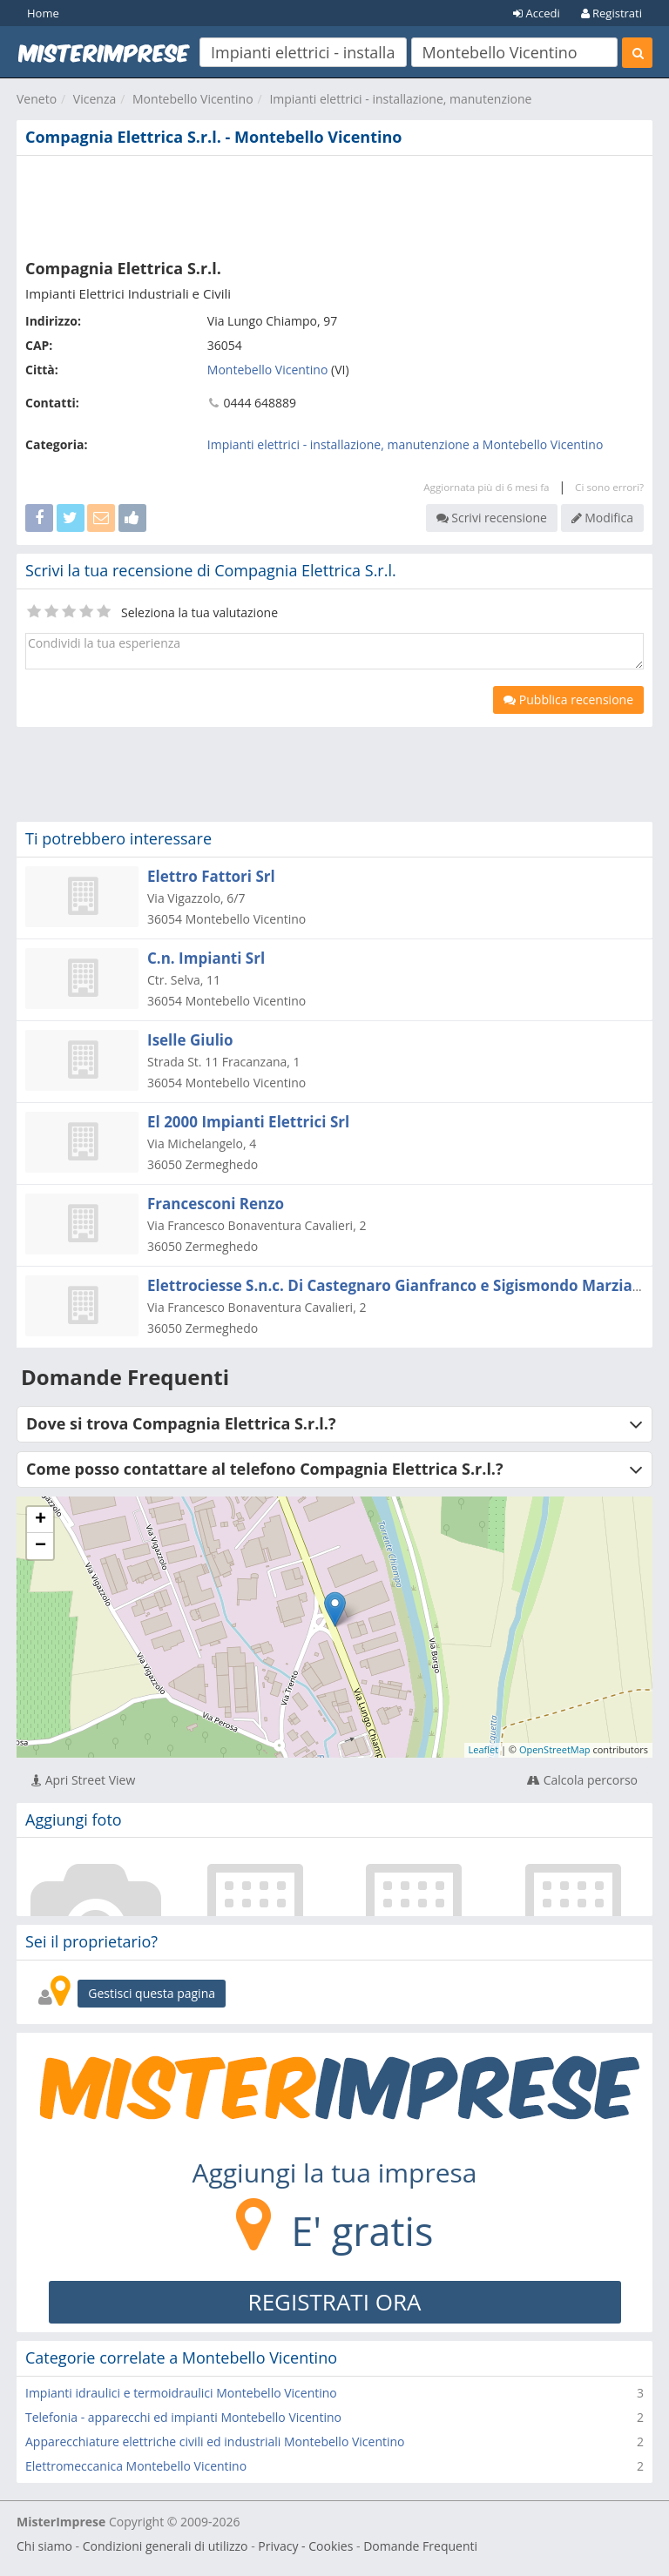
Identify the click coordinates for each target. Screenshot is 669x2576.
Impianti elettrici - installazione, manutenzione (400, 99)
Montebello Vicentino (192, 99)
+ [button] (40, 1520)
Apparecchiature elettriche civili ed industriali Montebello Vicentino (215, 2441)
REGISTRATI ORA (335, 2301)
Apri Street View (83, 1780)
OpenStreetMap (555, 1749)
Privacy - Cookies (305, 2546)
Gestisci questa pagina (151, 1993)
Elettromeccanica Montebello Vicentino (136, 2466)
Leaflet (484, 1749)
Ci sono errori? (609, 487)
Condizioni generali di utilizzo (165, 2546)
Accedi (536, 13)
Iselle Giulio (190, 1040)
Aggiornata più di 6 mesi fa (486, 487)
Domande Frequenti (420, 2546)
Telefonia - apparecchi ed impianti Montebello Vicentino (183, 2417)
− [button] (40, 1546)
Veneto (37, 99)
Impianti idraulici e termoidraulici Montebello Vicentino (181, 2392)
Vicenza (94, 99)
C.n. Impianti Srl (206, 958)
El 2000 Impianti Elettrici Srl (248, 1122)
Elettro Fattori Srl (211, 876)
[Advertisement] (334, 204)
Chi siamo (44, 2546)
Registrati (611, 13)
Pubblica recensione (568, 699)
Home (43, 13)
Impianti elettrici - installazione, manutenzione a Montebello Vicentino (405, 444)
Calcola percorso (582, 1780)
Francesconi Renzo (215, 1204)
